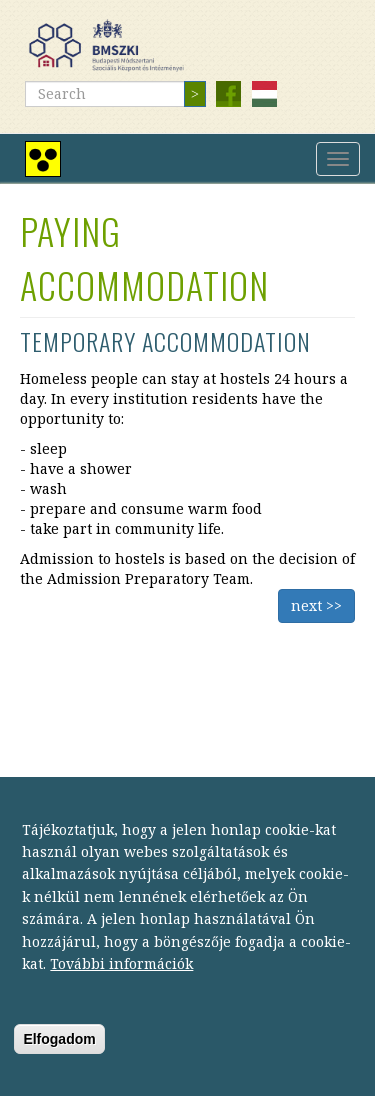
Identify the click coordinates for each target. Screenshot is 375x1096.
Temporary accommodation (165, 341)
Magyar (264, 94)
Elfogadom (59, 1059)
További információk (121, 982)
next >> (316, 605)
